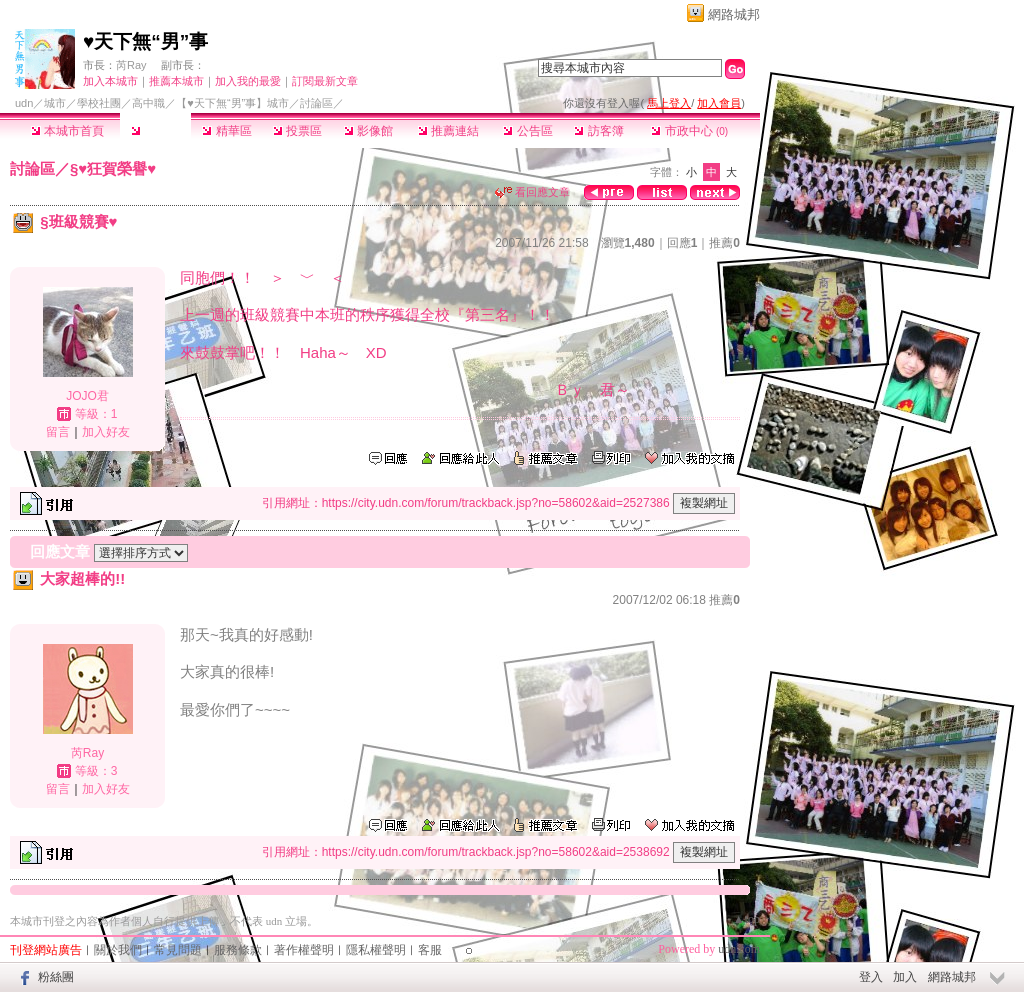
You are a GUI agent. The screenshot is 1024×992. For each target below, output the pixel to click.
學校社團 (99, 103)
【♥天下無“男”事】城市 (232, 103)
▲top (746, 919)
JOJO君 (87, 396)
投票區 (297, 131)
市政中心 (689, 131)
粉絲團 (56, 977)
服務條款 (238, 950)
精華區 (226, 131)
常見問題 (178, 950)
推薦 (724, 243)
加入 (905, 977)
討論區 (155, 131)
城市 (55, 103)
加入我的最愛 (248, 81)
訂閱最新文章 (325, 81)
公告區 (527, 131)
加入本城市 (110, 81)
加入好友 (106, 432)
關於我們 (118, 950)
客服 (430, 950)
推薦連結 (448, 131)
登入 (871, 977)
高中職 (148, 103)
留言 (58, 432)
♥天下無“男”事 (145, 41)
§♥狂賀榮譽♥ (113, 168)
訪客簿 (598, 131)
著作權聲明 (304, 950)
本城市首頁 (67, 131)
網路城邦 (734, 14)
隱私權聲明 (376, 950)
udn (24, 103)
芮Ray (131, 65)
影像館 (368, 131)
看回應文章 (532, 192)
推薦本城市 (176, 81)
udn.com (739, 949)
